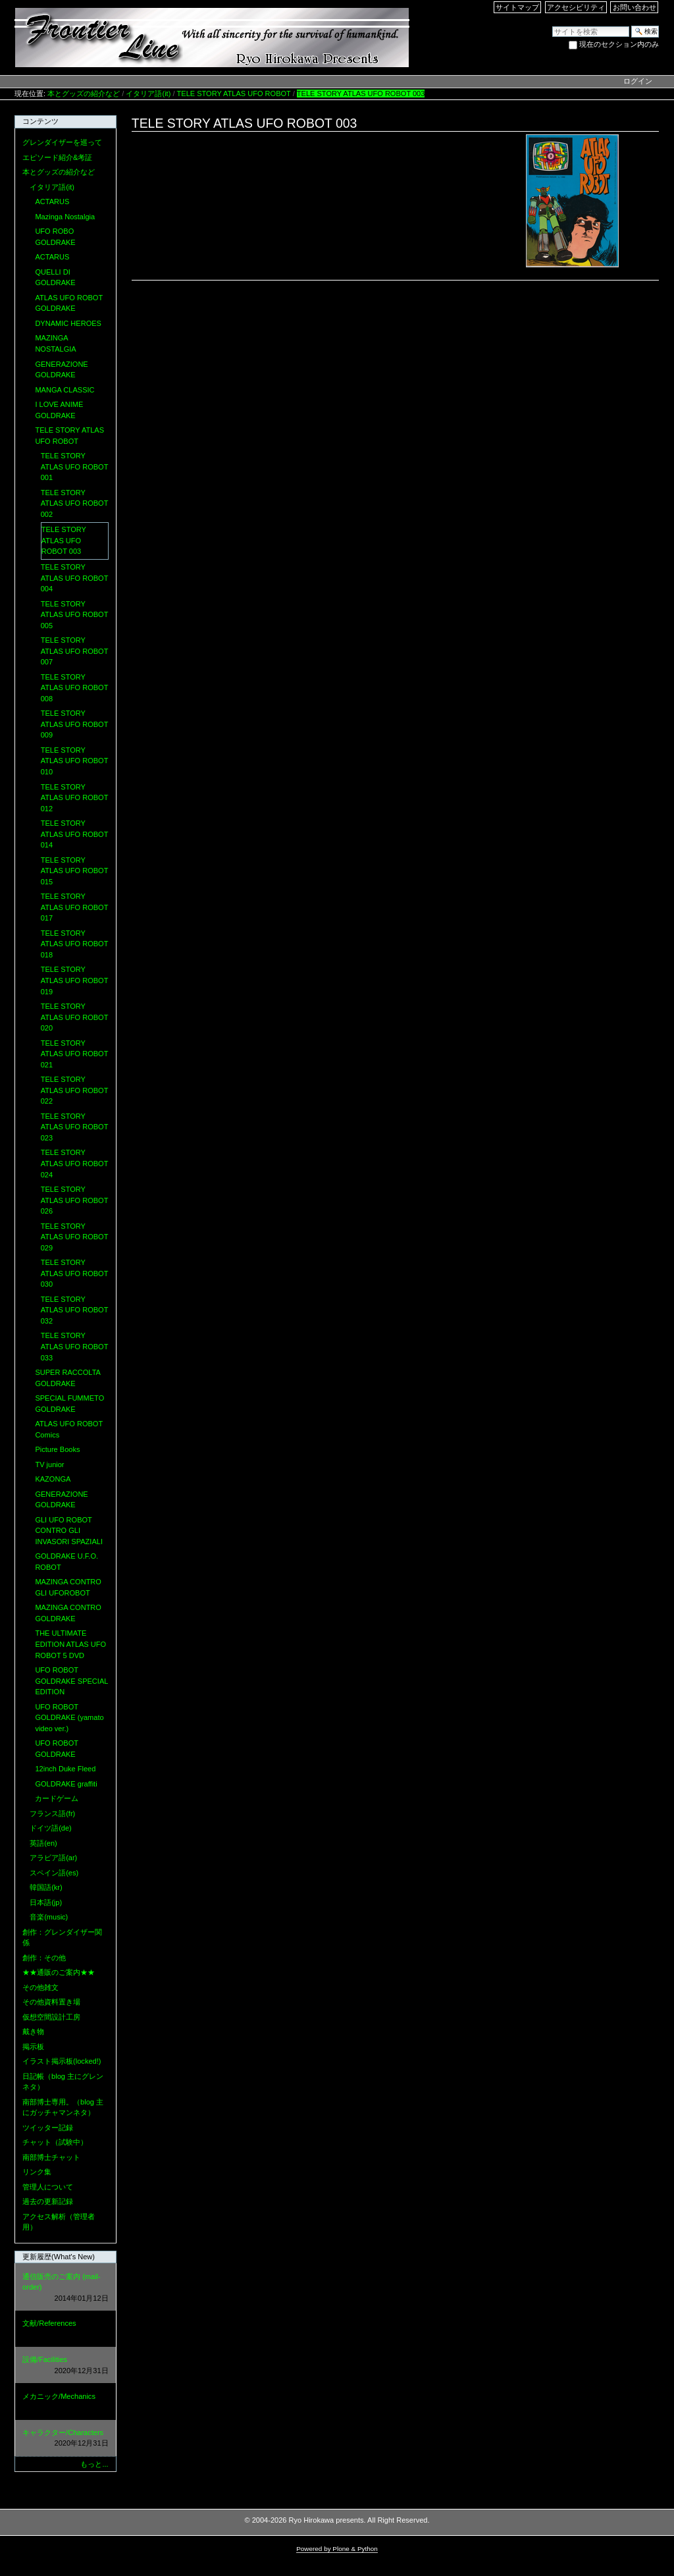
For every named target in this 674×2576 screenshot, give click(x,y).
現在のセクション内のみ (619, 44)
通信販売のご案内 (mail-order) (65, 2288)
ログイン (637, 81)
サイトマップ (517, 7)
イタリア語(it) (148, 93)
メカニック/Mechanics (65, 2402)
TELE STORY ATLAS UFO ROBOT (234, 93)
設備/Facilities (65, 2365)
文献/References (65, 2329)
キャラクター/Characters (65, 2438)
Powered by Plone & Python (337, 2548)
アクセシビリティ (576, 7)
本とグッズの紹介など (83, 93)
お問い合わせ (634, 7)
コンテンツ (40, 121)
